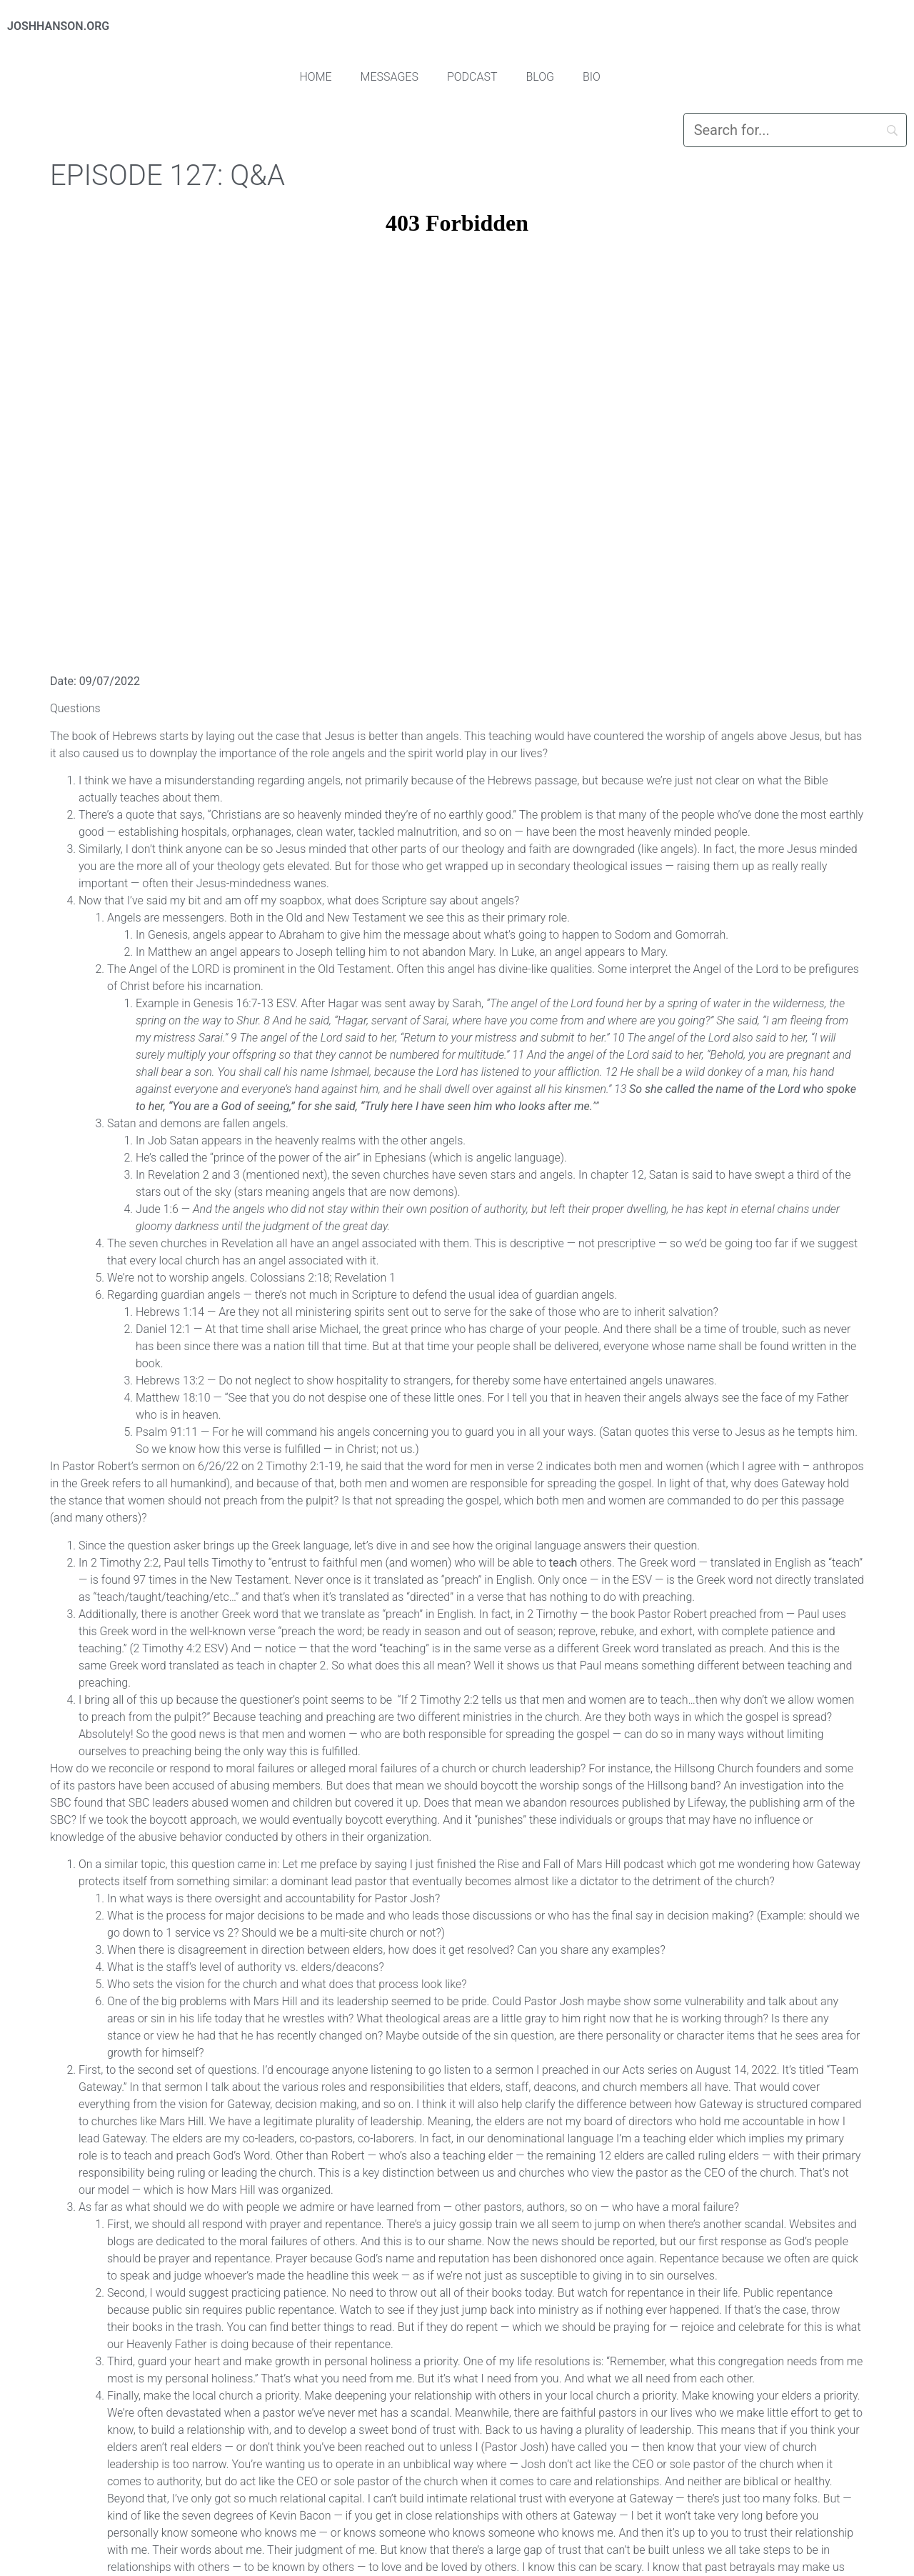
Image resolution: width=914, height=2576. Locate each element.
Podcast (472, 77)
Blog (540, 77)
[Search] (795, 130)
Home (316, 77)
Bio (592, 77)
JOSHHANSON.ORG (58, 26)
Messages (389, 77)
